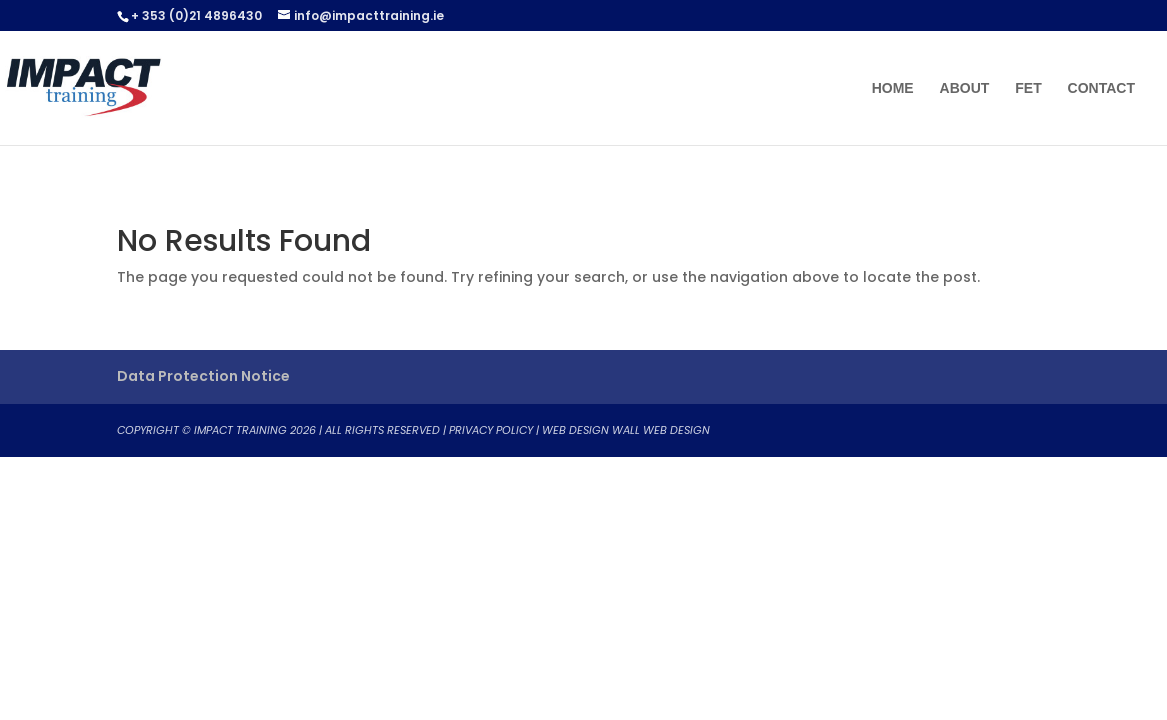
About (965, 88)
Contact (1101, 88)
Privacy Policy (491, 430)
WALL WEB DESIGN (661, 430)
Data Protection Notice (203, 376)
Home (893, 88)
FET (1028, 88)
